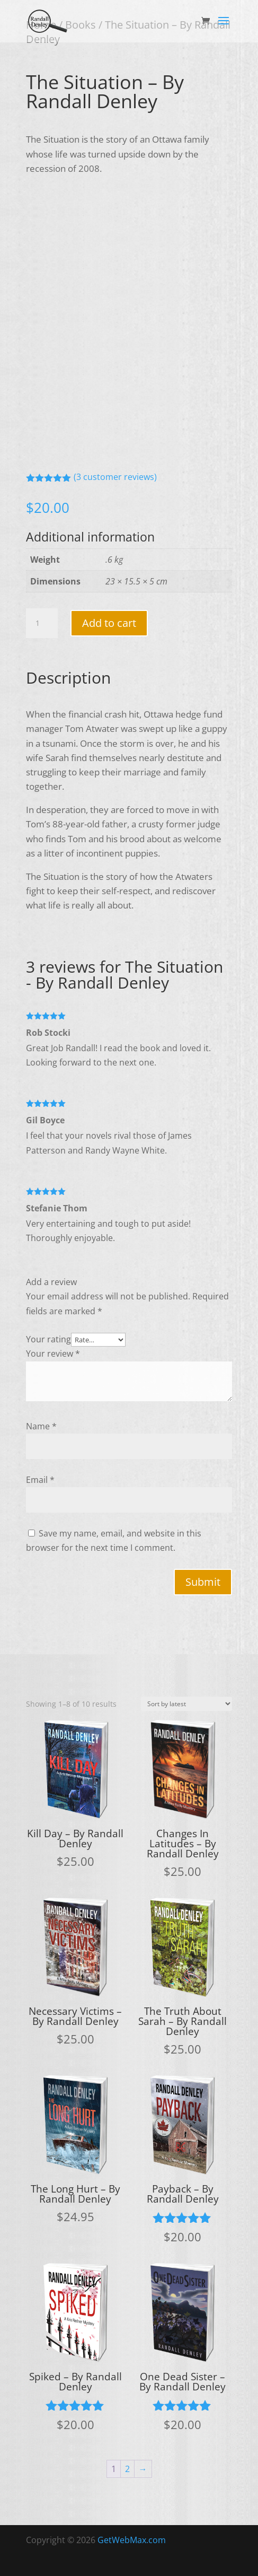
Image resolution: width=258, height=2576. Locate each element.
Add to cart (109, 623)
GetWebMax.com (131, 2540)
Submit (202, 1582)
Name (41, 1426)
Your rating (48, 1339)
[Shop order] (186, 1704)
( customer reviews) (115, 477)
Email (40, 1480)
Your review (53, 1353)
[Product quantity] (42, 623)
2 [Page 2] (127, 2469)
